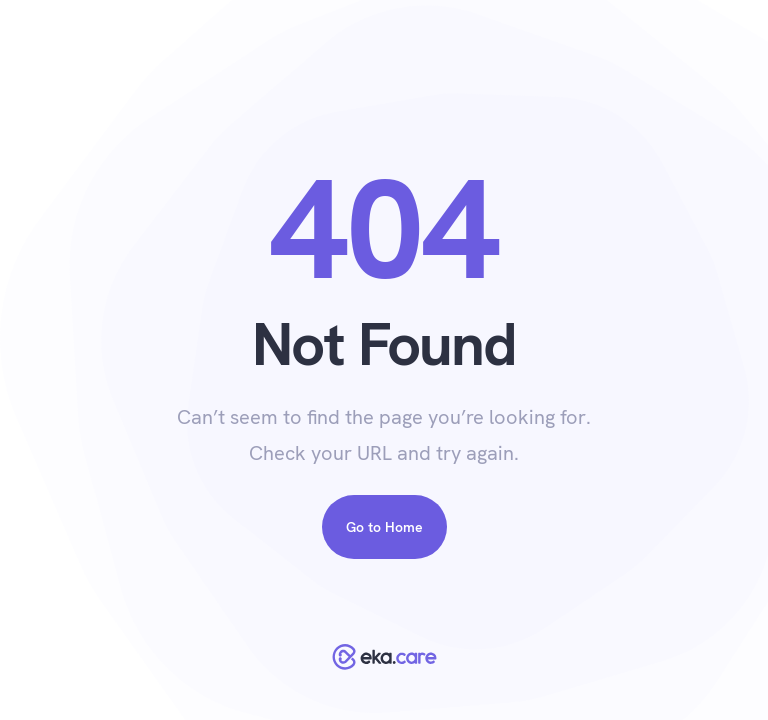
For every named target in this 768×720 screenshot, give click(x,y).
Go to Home (384, 527)
